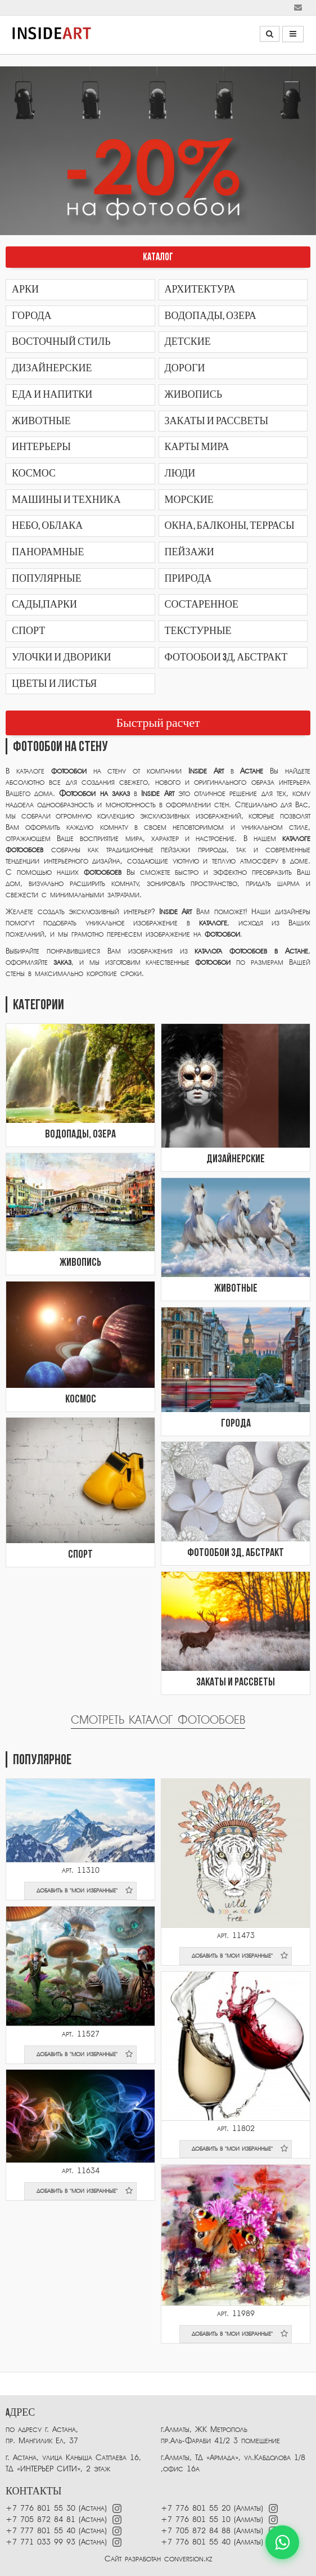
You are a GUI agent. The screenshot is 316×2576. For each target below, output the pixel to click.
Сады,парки (44, 604)
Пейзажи (189, 552)
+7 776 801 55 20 (196, 2508)
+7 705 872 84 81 (40, 2519)
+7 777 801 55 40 (40, 2530)
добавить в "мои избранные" (85, 1890)
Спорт (28, 631)
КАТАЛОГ (158, 257)
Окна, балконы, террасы (230, 526)
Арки (25, 289)
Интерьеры (41, 447)
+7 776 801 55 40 (197, 2542)
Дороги (185, 368)
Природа (188, 579)
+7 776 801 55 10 (196, 2519)
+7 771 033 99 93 (40, 2542)
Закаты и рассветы (217, 421)
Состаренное (201, 604)
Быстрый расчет (158, 723)
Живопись (193, 395)
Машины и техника (66, 500)
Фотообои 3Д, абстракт (226, 657)
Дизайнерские (52, 368)
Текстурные (198, 631)
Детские (188, 342)
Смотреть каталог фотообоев (158, 1720)
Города (32, 316)
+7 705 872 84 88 (196, 2530)
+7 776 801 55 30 (40, 2508)
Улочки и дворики (61, 657)
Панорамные (48, 552)
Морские (189, 500)
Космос (34, 473)
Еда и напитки (52, 395)
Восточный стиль (61, 342)
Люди (180, 473)
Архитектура (200, 289)
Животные (41, 421)
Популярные (47, 579)
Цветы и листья (54, 684)
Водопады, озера (210, 316)
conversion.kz (188, 2559)
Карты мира (197, 447)
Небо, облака (47, 526)
